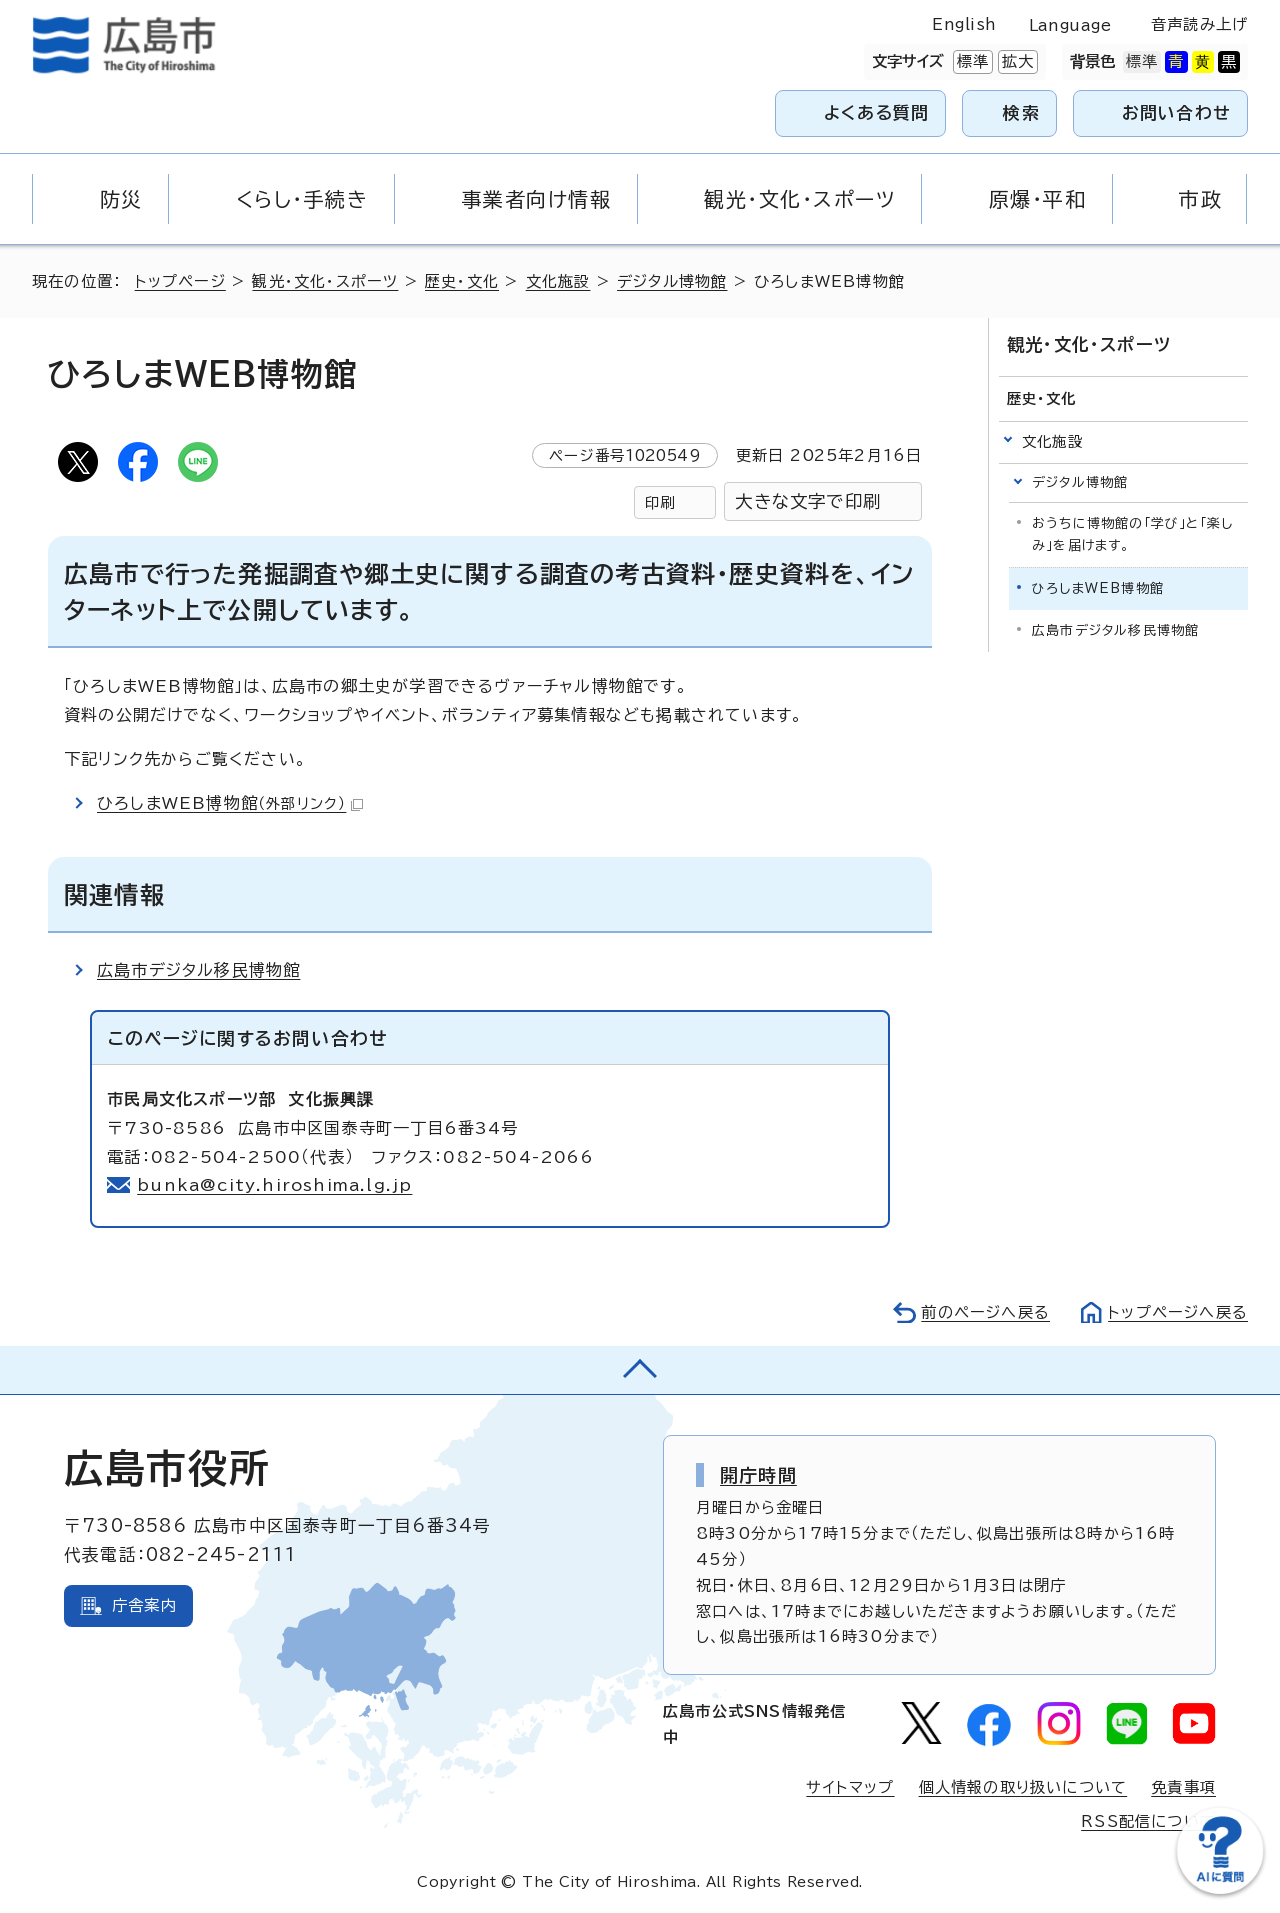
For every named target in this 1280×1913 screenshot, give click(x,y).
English (964, 24)
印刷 (660, 502)
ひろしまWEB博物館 (230, 803)
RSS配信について (1148, 1821)
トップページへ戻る (1178, 1312)
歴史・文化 (462, 281)
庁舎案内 (144, 1605)
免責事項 (1183, 1787)
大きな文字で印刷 (808, 501)
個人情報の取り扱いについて (1023, 1787)
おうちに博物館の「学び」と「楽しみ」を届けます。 (1132, 534)
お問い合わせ (1176, 112)
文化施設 (558, 281)
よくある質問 (876, 112)
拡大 (1016, 62)
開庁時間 (758, 1475)
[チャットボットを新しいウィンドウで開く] (1220, 1889)
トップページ (180, 281)
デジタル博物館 (672, 281)
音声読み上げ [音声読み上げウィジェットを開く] (1199, 24)
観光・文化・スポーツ (325, 281)
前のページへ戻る (985, 1312)
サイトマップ (850, 1787)
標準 (971, 62)
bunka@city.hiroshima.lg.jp (274, 1185)
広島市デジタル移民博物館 (198, 970)
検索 (1021, 112)
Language (1070, 25)
